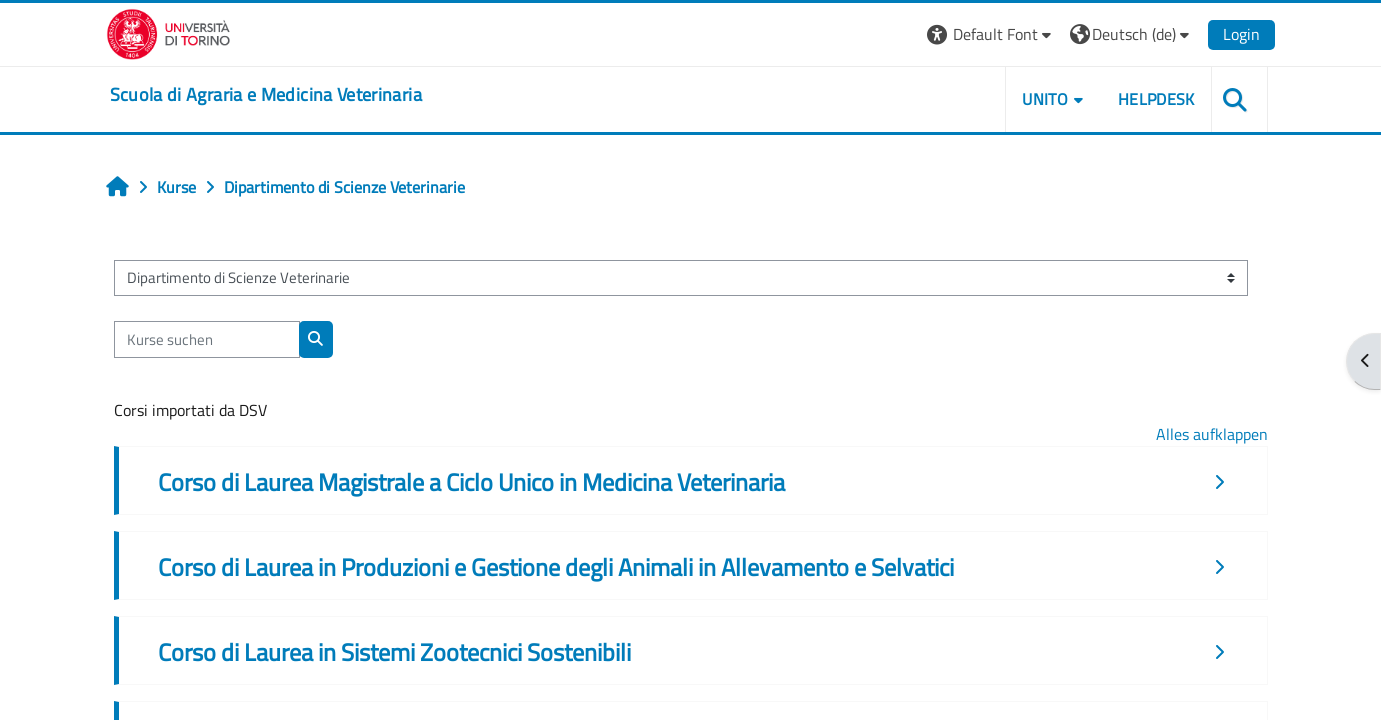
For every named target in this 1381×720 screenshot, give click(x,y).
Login (1241, 34)
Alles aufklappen (1212, 434)
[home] (266, 95)
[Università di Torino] (168, 32)
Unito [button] (1045, 99)
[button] (991, 34)
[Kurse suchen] (207, 339)
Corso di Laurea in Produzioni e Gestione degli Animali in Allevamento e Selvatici (556, 567)
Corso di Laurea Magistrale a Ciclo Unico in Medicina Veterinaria (471, 482)
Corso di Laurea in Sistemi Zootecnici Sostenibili (394, 652)
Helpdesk (1156, 99)
